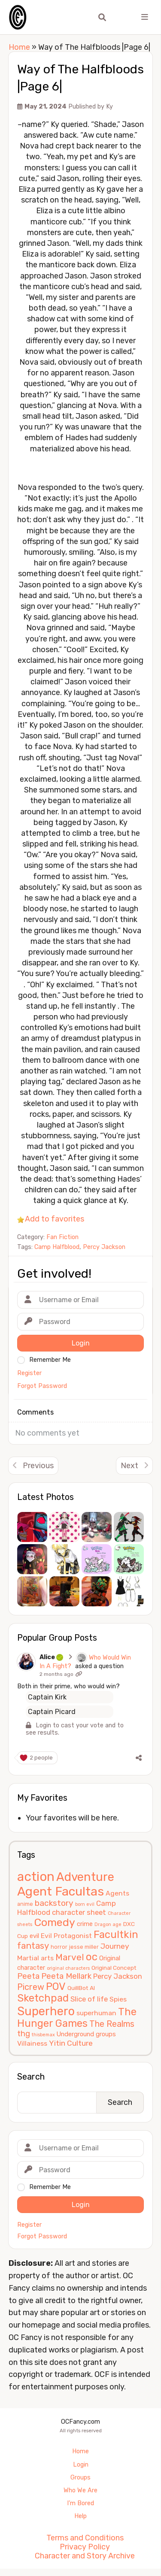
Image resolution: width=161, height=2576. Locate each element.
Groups (80, 2484)
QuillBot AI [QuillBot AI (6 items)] (81, 1994)
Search (31, 2084)
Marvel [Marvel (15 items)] (69, 1964)
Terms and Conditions (85, 2545)
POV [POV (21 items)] (56, 1993)
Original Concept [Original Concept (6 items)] (114, 1974)
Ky (109, 106)
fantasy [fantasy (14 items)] (33, 1952)
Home (19, 47)
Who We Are (80, 2497)
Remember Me (50, 2194)
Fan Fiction (62, 1237)
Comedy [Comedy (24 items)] (54, 1929)
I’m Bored (80, 2510)
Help (80, 2523)
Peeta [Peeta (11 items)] (28, 1983)
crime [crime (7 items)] (85, 1931)
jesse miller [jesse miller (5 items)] (84, 1953)
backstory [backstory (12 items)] (54, 1910)
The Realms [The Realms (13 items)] (111, 2031)
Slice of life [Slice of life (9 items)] (89, 2006)
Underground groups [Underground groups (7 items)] (86, 2041)
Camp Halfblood (56, 1247)
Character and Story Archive (85, 2562)
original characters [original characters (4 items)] (68, 1975)
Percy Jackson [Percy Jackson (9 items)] (117, 1983)
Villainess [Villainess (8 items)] (32, 2050)
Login (80, 2471)
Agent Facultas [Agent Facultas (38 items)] (60, 1898)
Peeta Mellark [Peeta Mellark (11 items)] (66, 1983)
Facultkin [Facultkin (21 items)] (116, 1942)
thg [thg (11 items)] (23, 2041)
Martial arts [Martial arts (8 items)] (35, 1965)
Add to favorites (54, 1219)
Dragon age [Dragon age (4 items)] (108, 1932)
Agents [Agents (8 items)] (117, 1900)
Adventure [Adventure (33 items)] (85, 1884)
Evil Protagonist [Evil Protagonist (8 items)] (66, 1943)
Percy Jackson (104, 1247)
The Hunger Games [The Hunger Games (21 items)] (77, 2024)
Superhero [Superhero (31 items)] (46, 2018)
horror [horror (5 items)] (59, 1953)
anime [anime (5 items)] (25, 1911)
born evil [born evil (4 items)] (84, 1911)
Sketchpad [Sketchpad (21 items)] (43, 2005)
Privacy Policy (85, 2554)
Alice (69, 1657)
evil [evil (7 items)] (34, 1943)
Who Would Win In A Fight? (77, 1666)
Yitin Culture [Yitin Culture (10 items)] (71, 2050)
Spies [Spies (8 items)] (118, 2006)
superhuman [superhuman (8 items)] (96, 2020)
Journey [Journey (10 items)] (114, 1953)
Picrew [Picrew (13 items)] (30, 1994)
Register (29, 2232)
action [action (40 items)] (36, 1883)
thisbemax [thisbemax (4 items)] (43, 2042)
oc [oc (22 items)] (91, 1964)
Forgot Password (42, 2243)
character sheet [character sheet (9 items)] (79, 1919)
